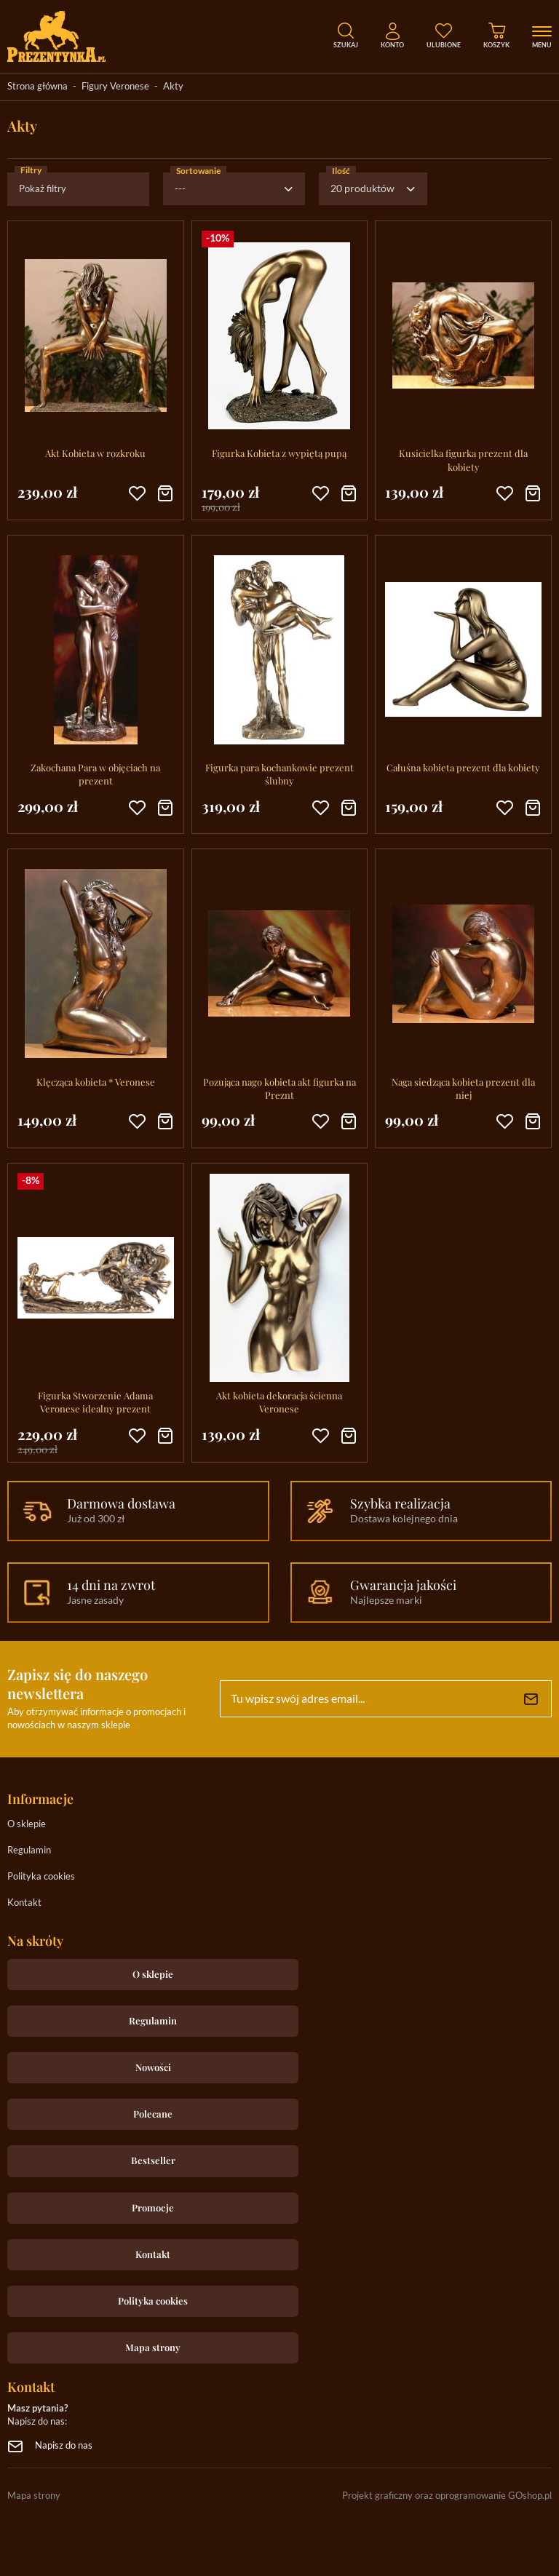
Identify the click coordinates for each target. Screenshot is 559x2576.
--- (180, 189)
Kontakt (24, 1903)
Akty (173, 87)
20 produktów (362, 189)
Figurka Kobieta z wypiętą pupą (279, 453)
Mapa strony (153, 2347)
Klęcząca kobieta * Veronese (95, 1082)
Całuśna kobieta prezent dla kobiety (463, 767)
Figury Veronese (115, 87)
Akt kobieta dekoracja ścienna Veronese (279, 1402)
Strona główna (37, 87)
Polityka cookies (41, 1877)
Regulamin (29, 1851)
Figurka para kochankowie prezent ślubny (279, 774)
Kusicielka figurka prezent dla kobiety (463, 459)
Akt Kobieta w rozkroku (95, 453)
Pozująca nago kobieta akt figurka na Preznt (279, 1088)
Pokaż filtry (42, 189)
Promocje (153, 2207)
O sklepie (26, 1824)
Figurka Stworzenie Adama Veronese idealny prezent (95, 1402)
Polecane (153, 2113)
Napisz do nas (63, 2446)
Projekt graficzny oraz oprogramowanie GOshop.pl (447, 2496)
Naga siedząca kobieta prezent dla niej (463, 1088)
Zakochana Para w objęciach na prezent (95, 774)
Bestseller (153, 2160)
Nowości (153, 2067)
